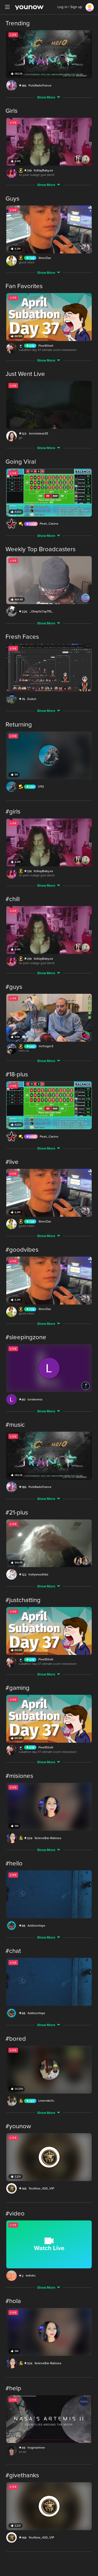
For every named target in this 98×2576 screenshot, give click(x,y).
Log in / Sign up (69, 7)
